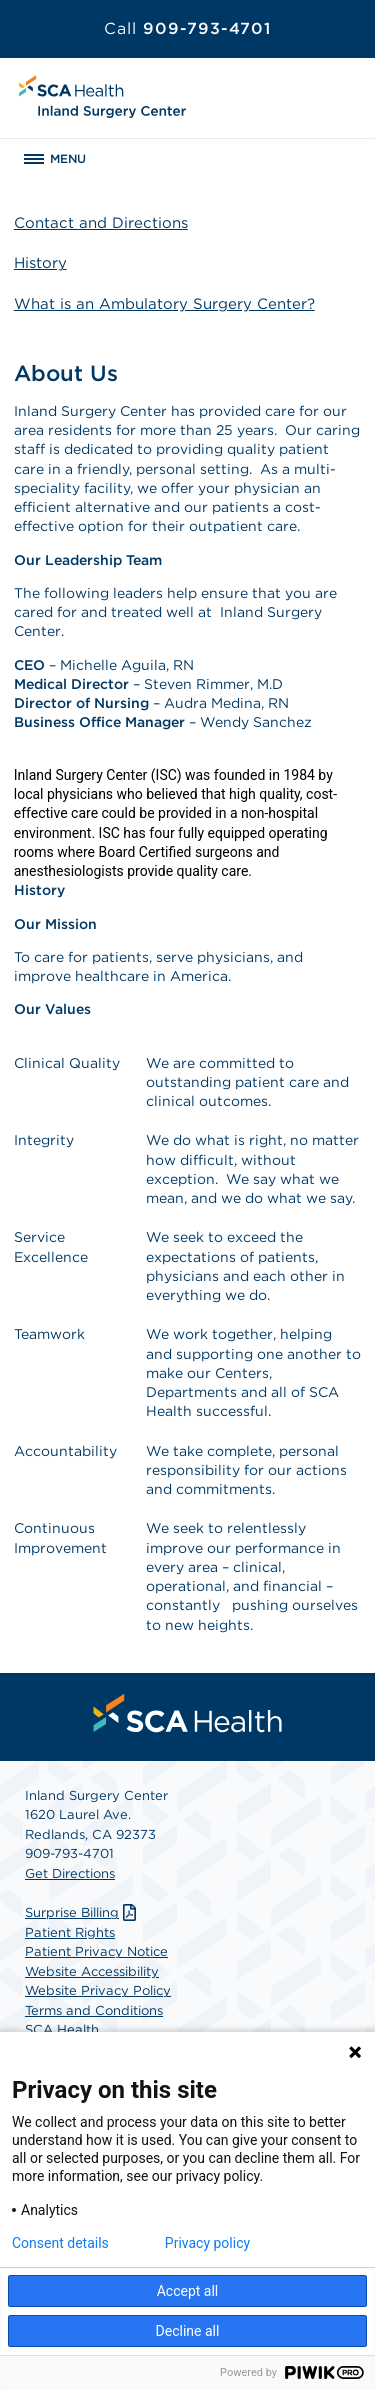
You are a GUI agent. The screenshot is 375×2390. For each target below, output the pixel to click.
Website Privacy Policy (98, 1990)
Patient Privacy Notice (96, 1951)
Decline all (188, 2331)
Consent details (60, 2243)
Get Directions (70, 1873)
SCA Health (62, 2029)
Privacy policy (207, 2243)
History (40, 263)
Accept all (188, 2291)
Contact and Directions (101, 223)
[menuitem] (188, 1713)
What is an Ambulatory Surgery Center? (164, 304)
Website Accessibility (92, 1971)
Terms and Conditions (94, 2010)
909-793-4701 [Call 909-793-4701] (187, 28)
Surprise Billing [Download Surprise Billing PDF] (83, 1912)
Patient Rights (70, 1932)
